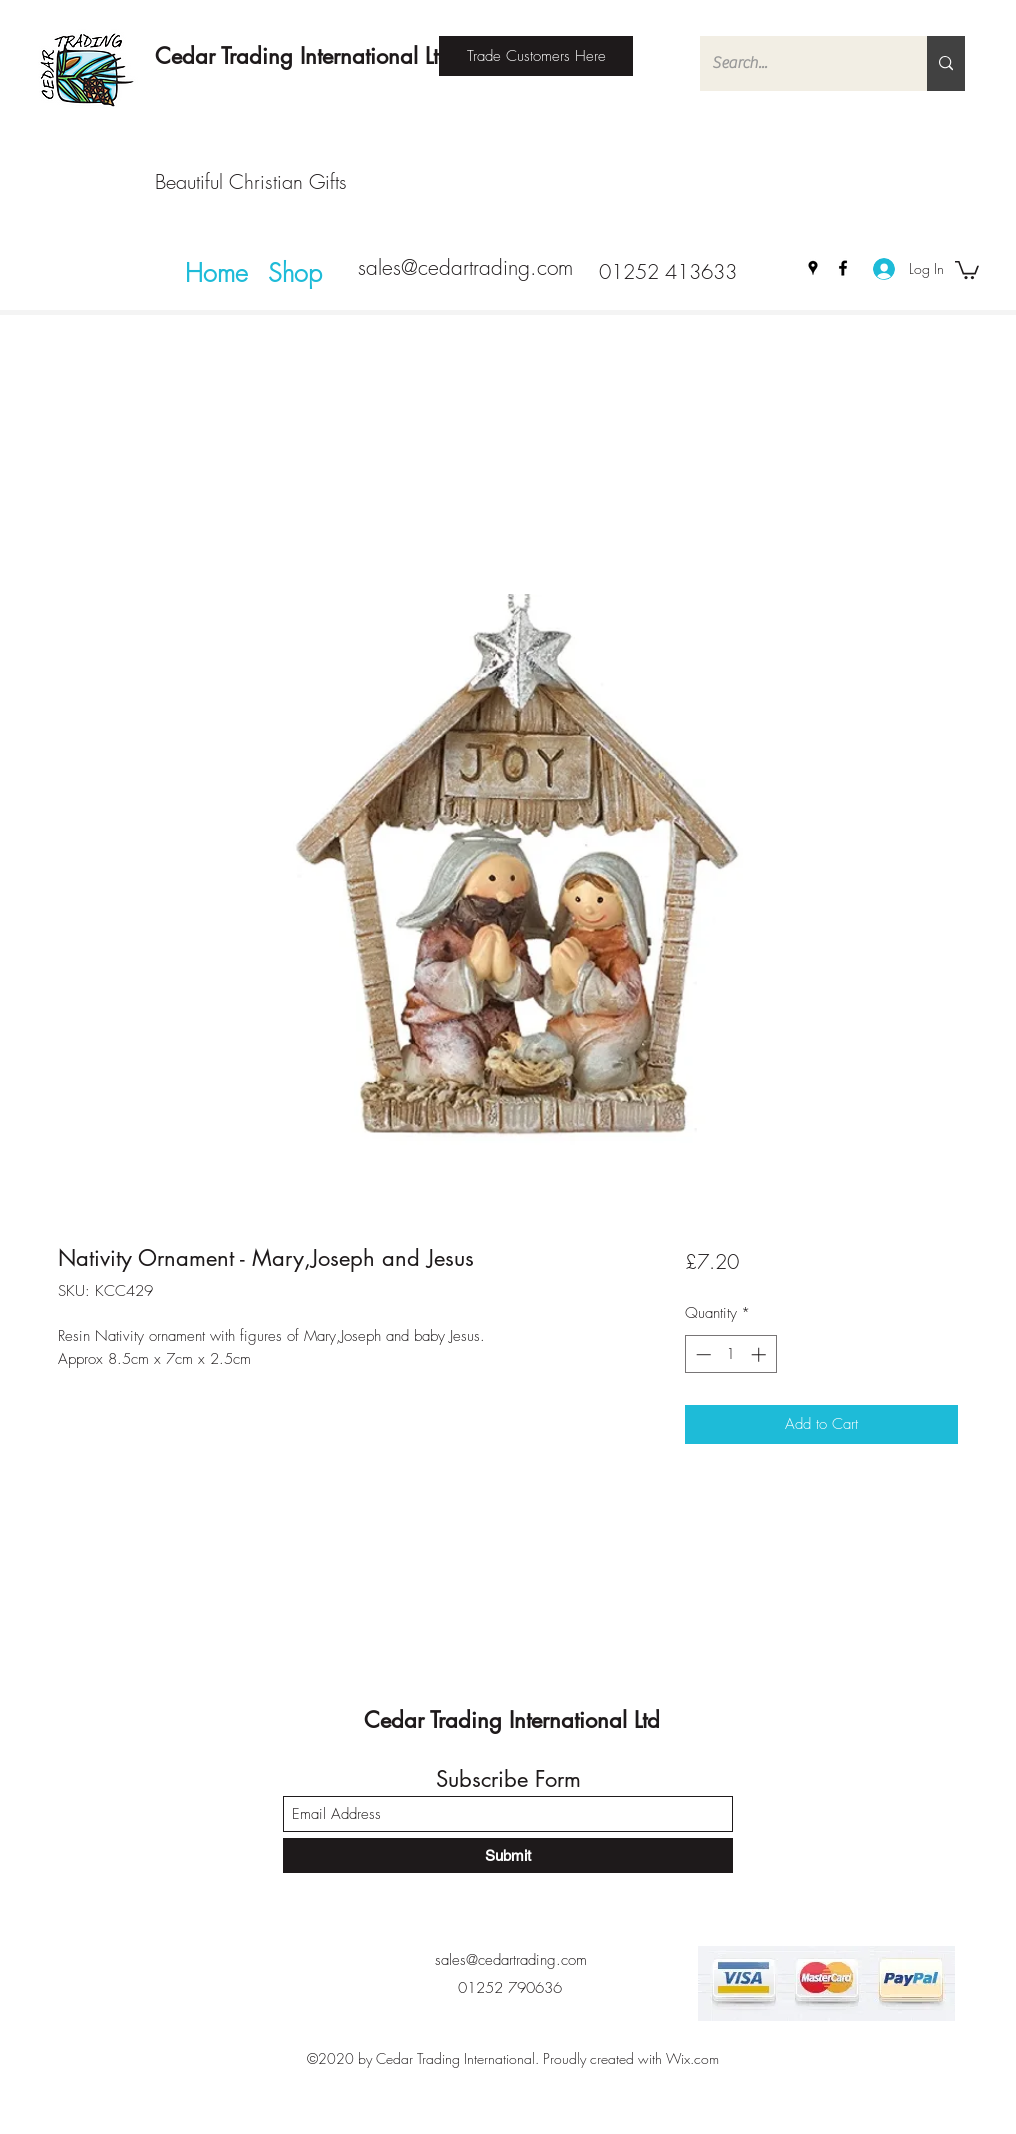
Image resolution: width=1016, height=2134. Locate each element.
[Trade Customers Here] (536, 56)
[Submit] (508, 1855)
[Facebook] (843, 268)
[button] (967, 269)
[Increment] (760, 1354)
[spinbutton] (730, 1354)
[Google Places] (813, 268)
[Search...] (798, 63)
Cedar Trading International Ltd (303, 56)
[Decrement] (701, 1354)
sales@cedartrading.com (465, 267)
